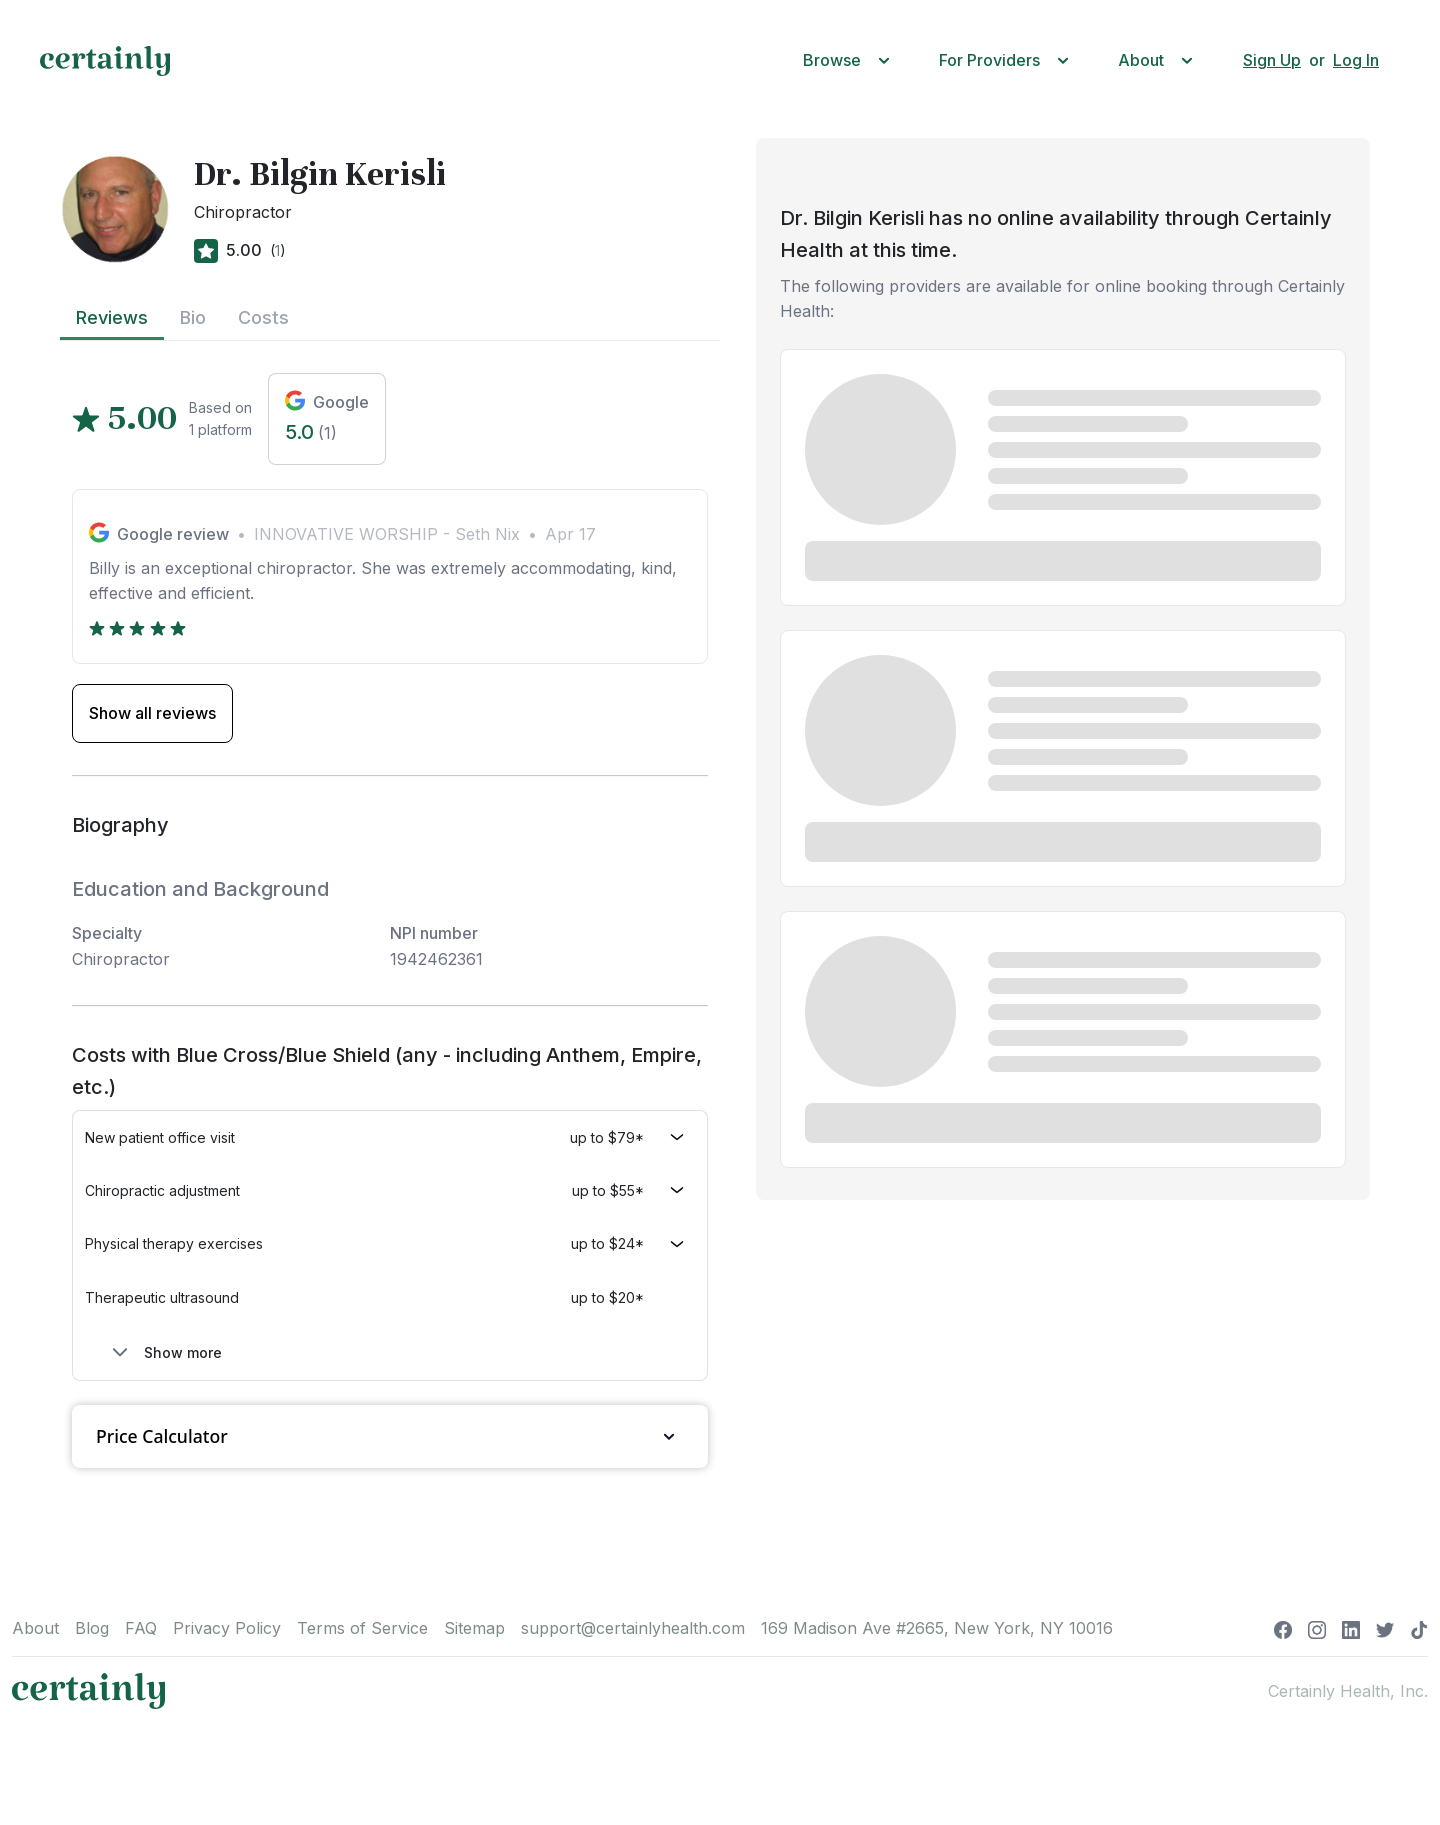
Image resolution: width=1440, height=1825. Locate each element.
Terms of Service (362, 1628)
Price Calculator (390, 1436)
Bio (193, 317)
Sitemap (474, 1628)
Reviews (112, 317)
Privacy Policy (227, 1628)
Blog (92, 1628)
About (35, 1628)
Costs (263, 317)
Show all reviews (152, 713)
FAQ (141, 1628)
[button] (851, 60)
